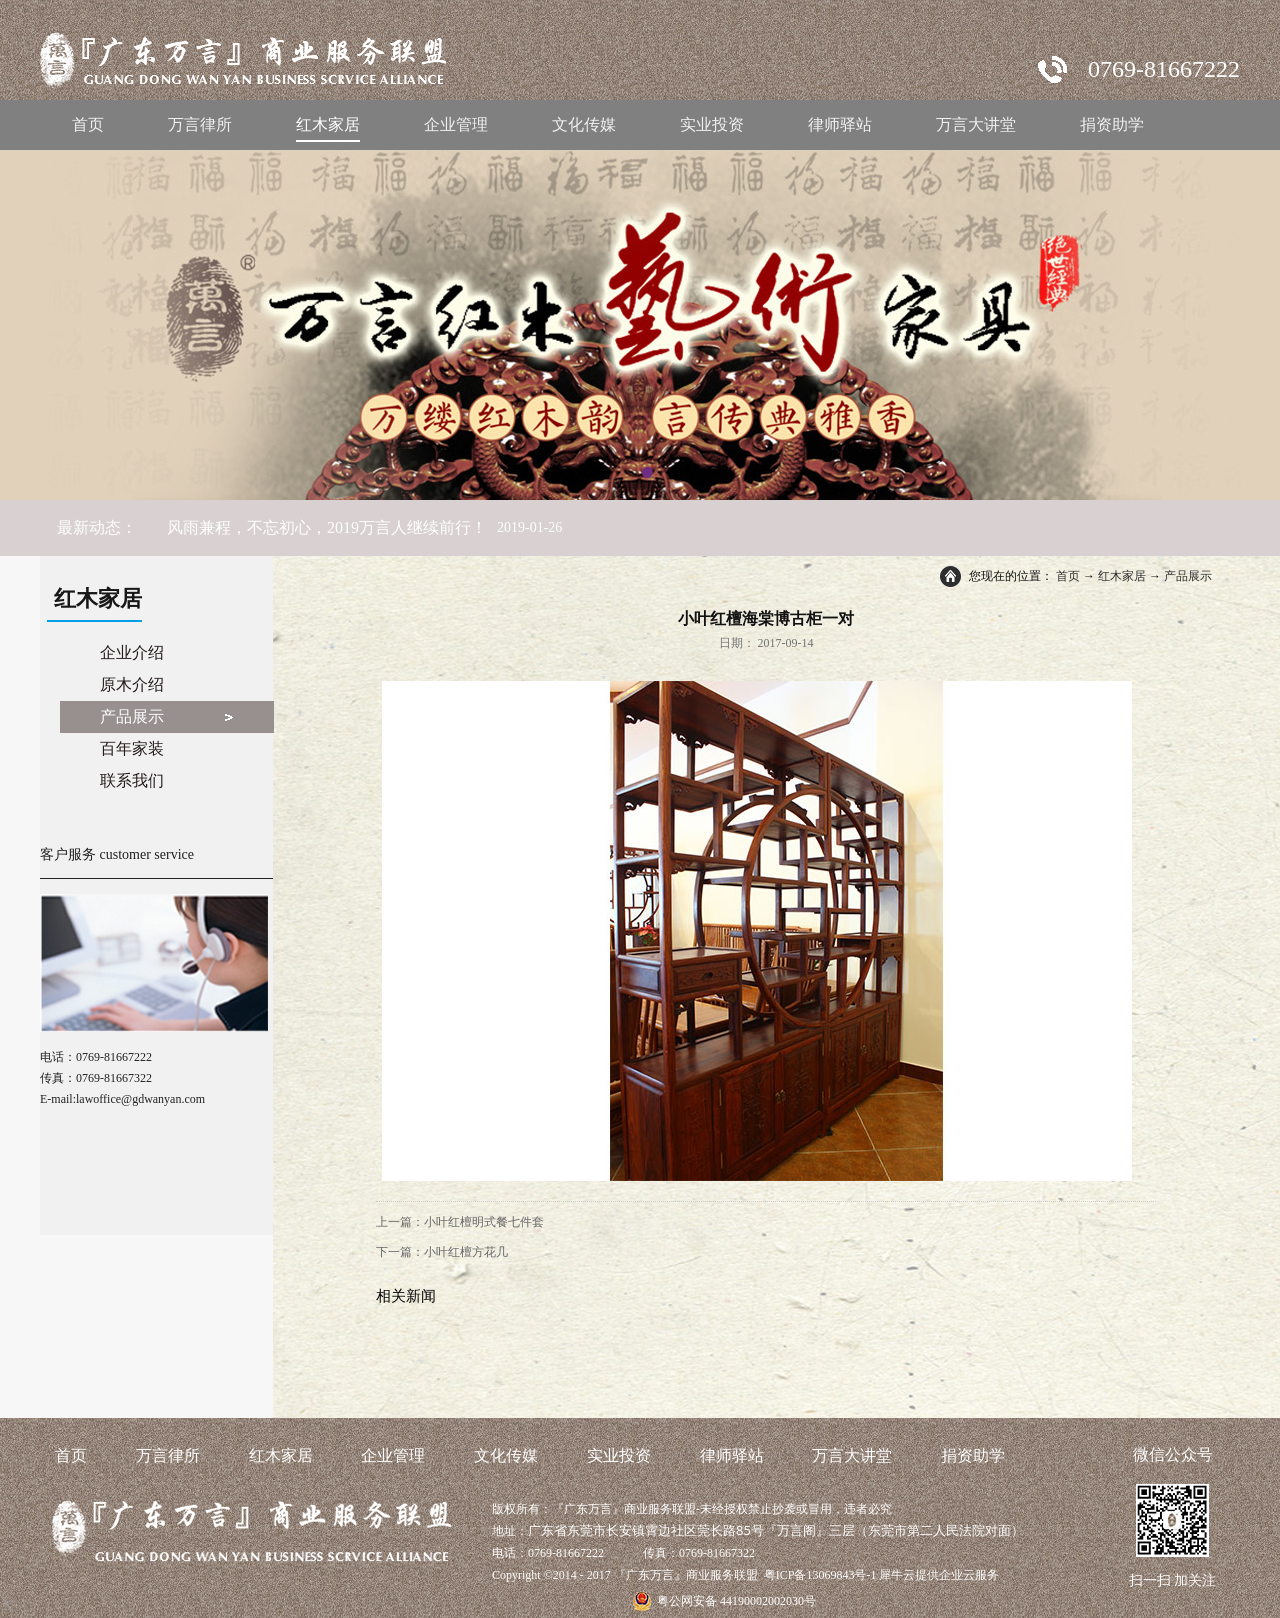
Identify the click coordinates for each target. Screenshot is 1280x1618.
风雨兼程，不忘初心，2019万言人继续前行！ (327, 527)
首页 (88, 124)
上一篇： (460, 1222)
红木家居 (1122, 576)
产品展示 (1188, 576)
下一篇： (442, 1252)
